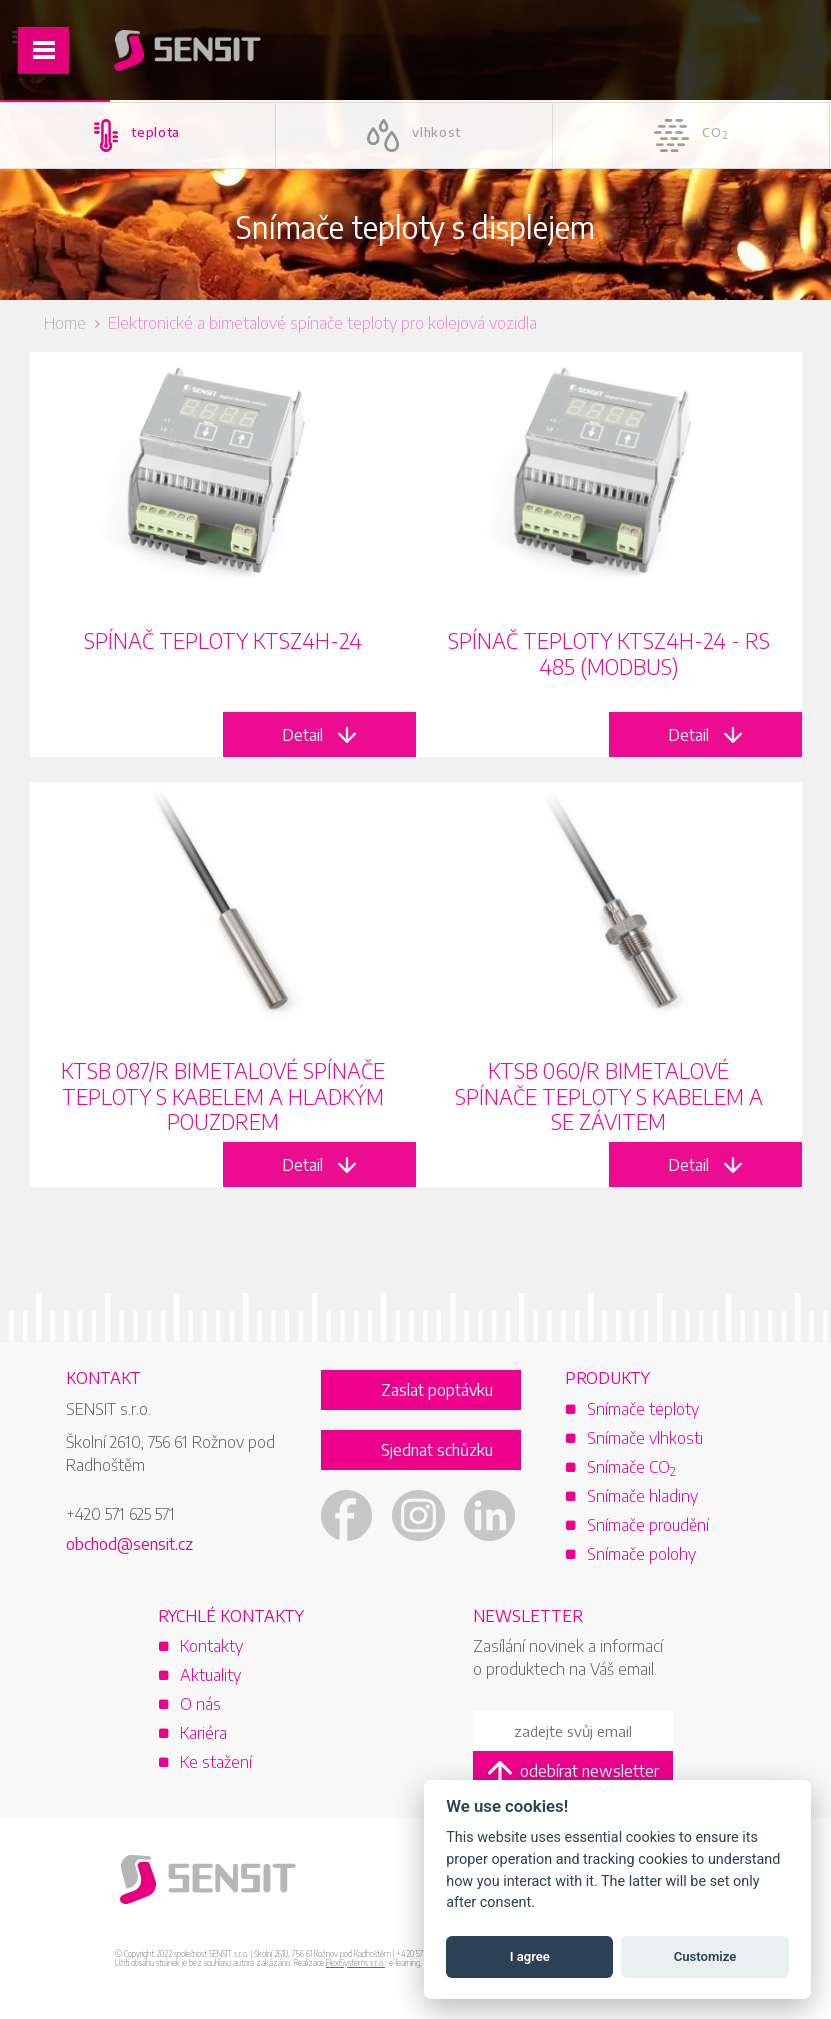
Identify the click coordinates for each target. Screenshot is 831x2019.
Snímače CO (631, 1467)
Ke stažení (216, 1762)
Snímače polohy (641, 1554)
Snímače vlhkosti (645, 1438)
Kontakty (211, 1646)
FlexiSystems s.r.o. (355, 1963)
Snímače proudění (648, 1525)
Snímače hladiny (642, 1496)
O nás (200, 1704)
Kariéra (203, 1733)
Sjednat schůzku (437, 1450)
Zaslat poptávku (437, 1390)
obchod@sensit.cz (129, 1544)
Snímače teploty (643, 1409)
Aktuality (210, 1675)
